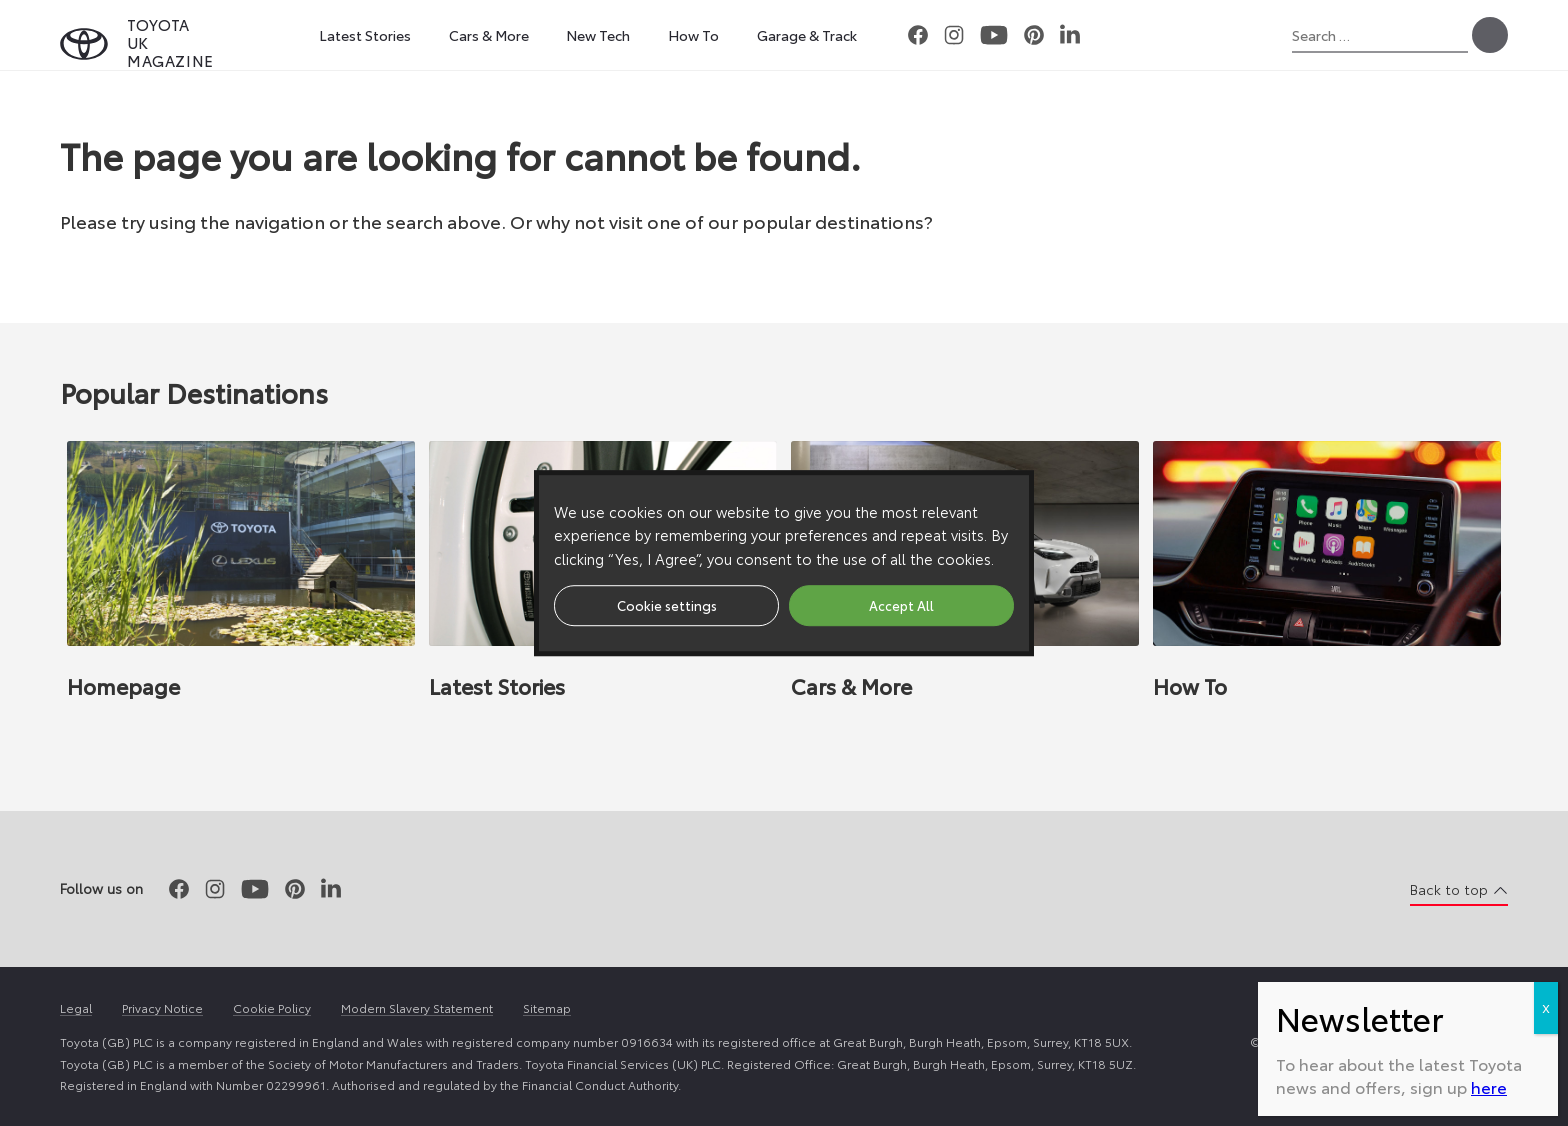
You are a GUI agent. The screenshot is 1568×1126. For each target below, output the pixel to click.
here (1489, 680)
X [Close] (1546, 601)
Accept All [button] (901, 605)
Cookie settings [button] (667, 605)
